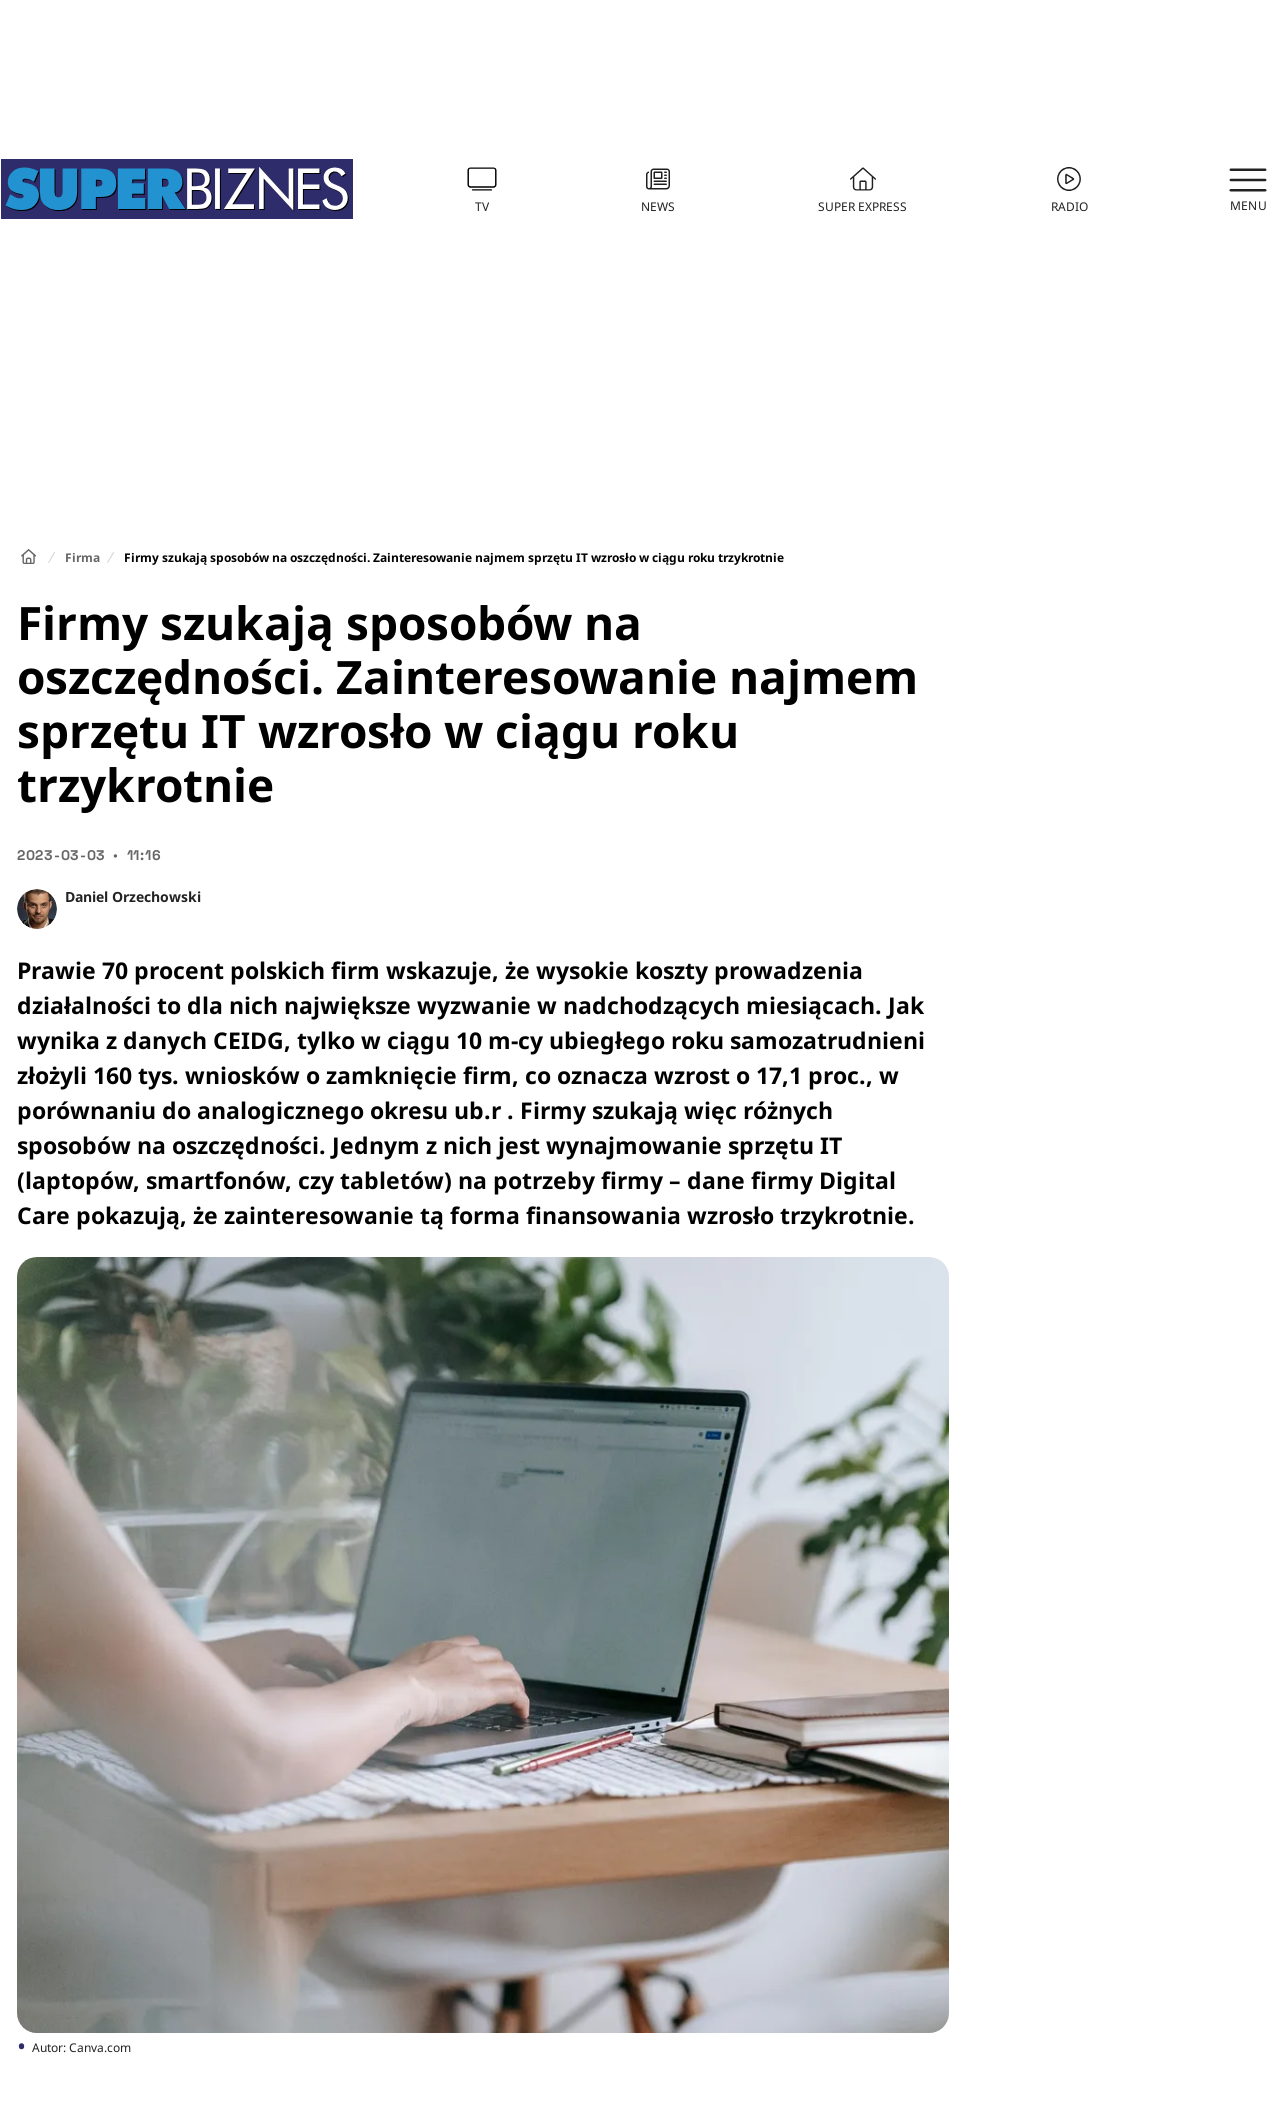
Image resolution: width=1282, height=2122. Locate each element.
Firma (82, 557)
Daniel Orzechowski (133, 896)
